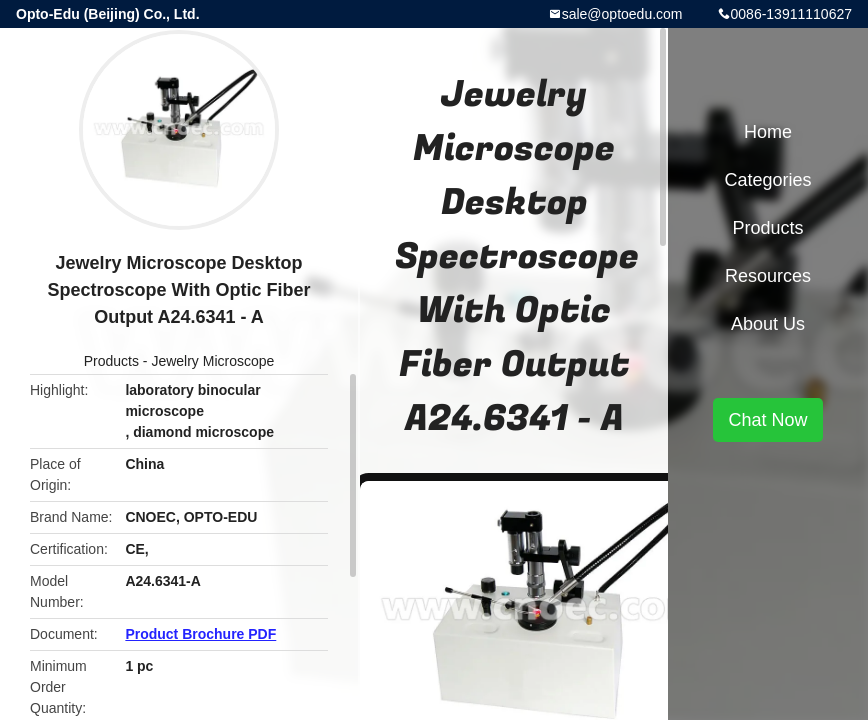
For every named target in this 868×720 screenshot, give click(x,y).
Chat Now (767, 420)
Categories (767, 180)
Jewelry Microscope (212, 361)
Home (768, 132)
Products (111, 361)
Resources (768, 276)
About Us (768, 324)
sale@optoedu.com (622, 14)
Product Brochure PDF (200, 634)
